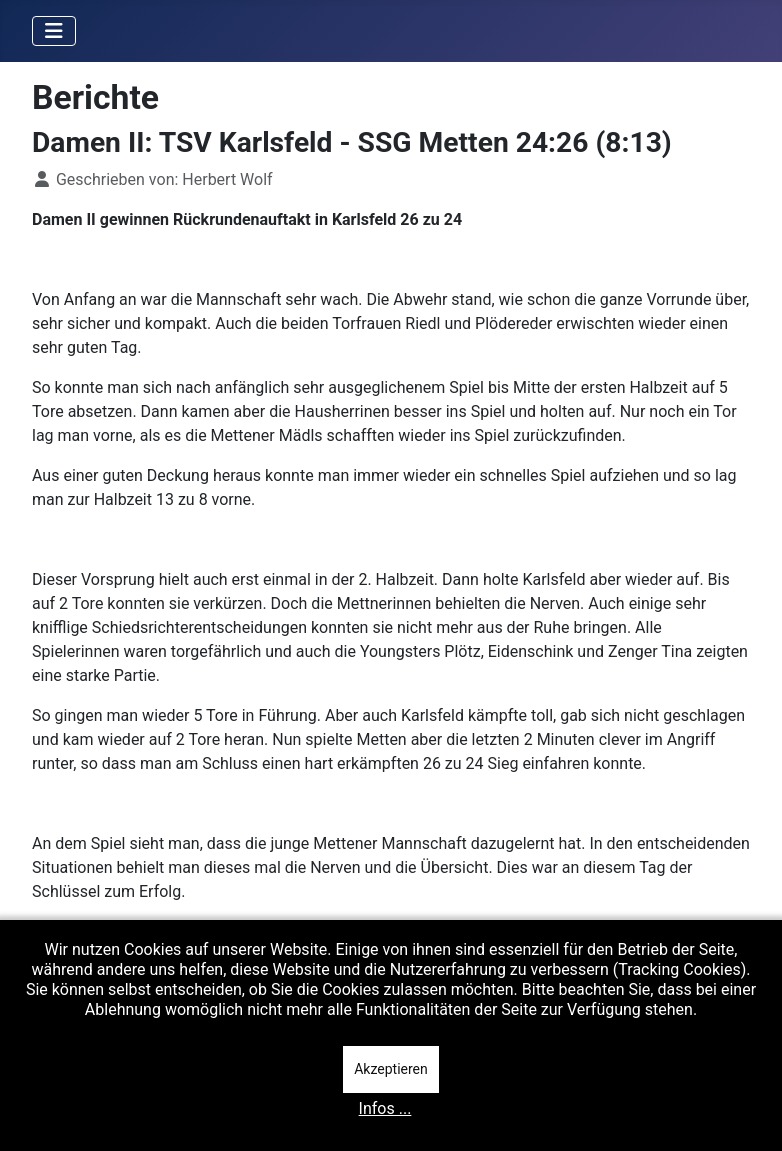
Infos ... (385, 1108)
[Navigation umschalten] (54, 31)
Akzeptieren (391, 1069)
